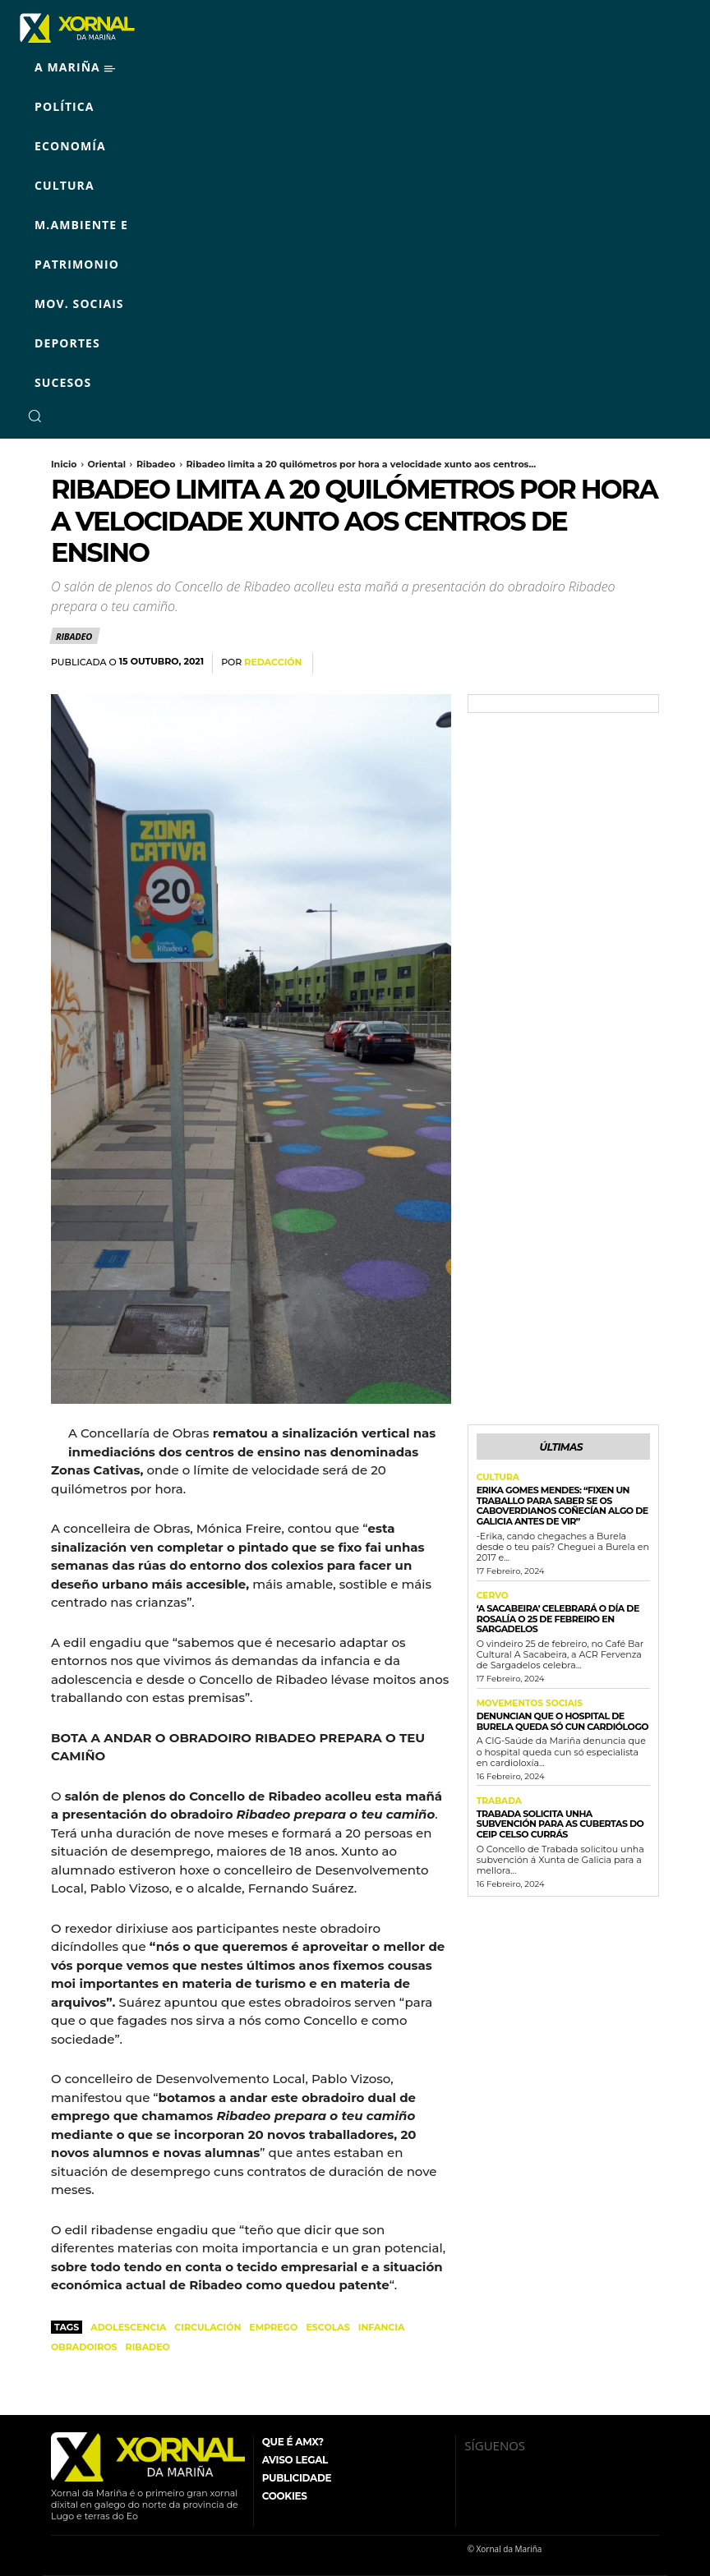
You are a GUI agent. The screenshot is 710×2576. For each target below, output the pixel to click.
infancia (381, 2327)
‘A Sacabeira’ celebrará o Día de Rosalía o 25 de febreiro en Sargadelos (558, 1616)
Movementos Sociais (527, 1702)
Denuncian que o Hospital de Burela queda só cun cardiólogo (563, 1719)
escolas (327, 2327)
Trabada (498, 1799)
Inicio (64, 464)
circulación (207, 2327)
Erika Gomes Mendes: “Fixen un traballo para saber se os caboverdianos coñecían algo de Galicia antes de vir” (562, 1504)
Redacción (273, 662)
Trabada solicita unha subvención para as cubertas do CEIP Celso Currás (560, 1821)
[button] (34, 415)
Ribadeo (155, 464)
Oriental (107, 464)
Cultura (497, 1477)
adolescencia (128, 2327)
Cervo (492, 1594)
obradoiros (84, 2347)
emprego (273, 2327)
